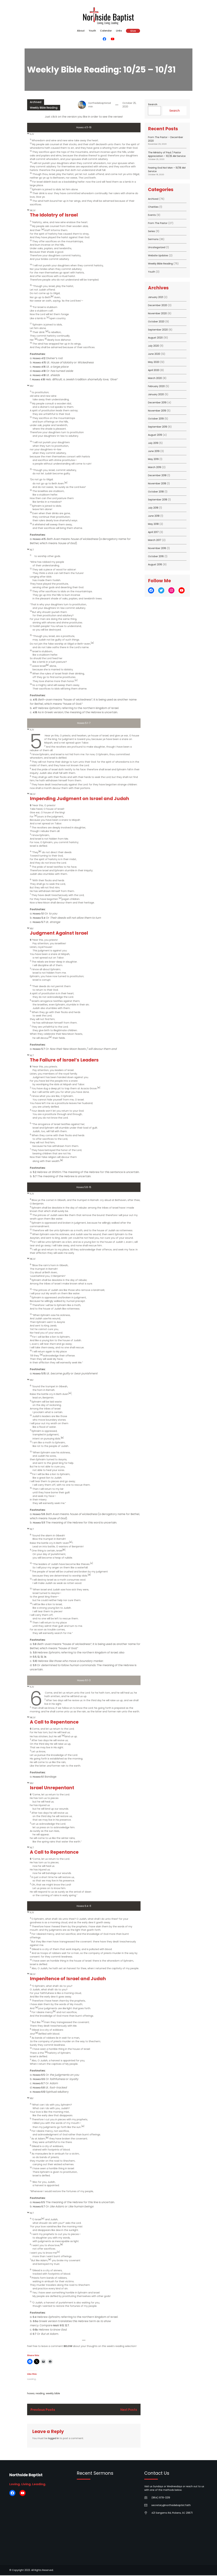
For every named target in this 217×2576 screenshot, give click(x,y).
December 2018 (157, 476)
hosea (30, 2394)
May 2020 (153, 362)
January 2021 (155, 298)
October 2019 (156, 419)
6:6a (35, 2322)
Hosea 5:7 (39, 922)
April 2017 (153, 532)
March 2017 (154, 540)
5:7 (35, 1177)
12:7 (68, 2326)
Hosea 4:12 (39, 359)
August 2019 (155, 435)
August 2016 (155, 565)
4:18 (35, 713)
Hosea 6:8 (39, 2088)
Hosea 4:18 (40, 371)
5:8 (35, 1645)
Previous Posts (44, 2410)
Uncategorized (156, 248)
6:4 (35, 2318)
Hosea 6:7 (39, 2084)
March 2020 (155, 378)
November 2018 (157, 484)
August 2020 (155, 338)
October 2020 (156, 322)
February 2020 (156, 386)
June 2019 (154, 451)
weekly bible (53, 2394)
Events (152, 215)
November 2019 (157, 411)
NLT (32, 550)
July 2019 (153, 443)
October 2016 (156, 557)
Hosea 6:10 (39, 2092)
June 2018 (154, 516)
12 (39, 1657)
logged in (53, 2438)
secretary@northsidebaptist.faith (171, 2505)
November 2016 (157, 548)
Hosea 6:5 (39, 2075)
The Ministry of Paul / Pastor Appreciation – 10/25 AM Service (167, 154)
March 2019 (154, 467)
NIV (31, 386)
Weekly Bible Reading (43, 108)
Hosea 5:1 (39, 914)
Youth (151, 272)
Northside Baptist (33, 2475)
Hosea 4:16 (40, 367)
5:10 (35, 1662)
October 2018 (156, 492)
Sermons (153, 240)
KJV (32, 134)
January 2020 (156, 395)
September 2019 (157, 427)
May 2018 (153, 524)
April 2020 (153, 370)
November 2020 (157, 314)
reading (40, 2394)
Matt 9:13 (59, 2326)
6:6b (35, 2330)
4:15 (35, 700)
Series (151, 231)
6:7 (35, 2334)
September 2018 (157, 500)
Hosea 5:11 (39, 1523)
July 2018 (153, 508)
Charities (153, 207)
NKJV (32, 211)
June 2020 (154, 354)
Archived (35, 102)
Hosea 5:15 (39, 1374)
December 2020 (157, 305)
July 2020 (153, 346)
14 (46, 1657)
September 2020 (158, 330)
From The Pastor (157, 223)
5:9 (35, 1653)
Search (152, 105)
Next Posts (127, 2410)
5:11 (35, 1657)
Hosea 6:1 (39, 1777)
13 (42, 1657)
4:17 (35, 708)
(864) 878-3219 (160, 2498)
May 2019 (153, 459)
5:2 (34, 1172)
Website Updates (158, 256)
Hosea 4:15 (40, 363)
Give (134, 31)
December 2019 (157, 403)
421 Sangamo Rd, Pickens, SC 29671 (172, 2513)
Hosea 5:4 (39, 918)
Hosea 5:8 (39, 1515)
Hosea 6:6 (39, 2080)
